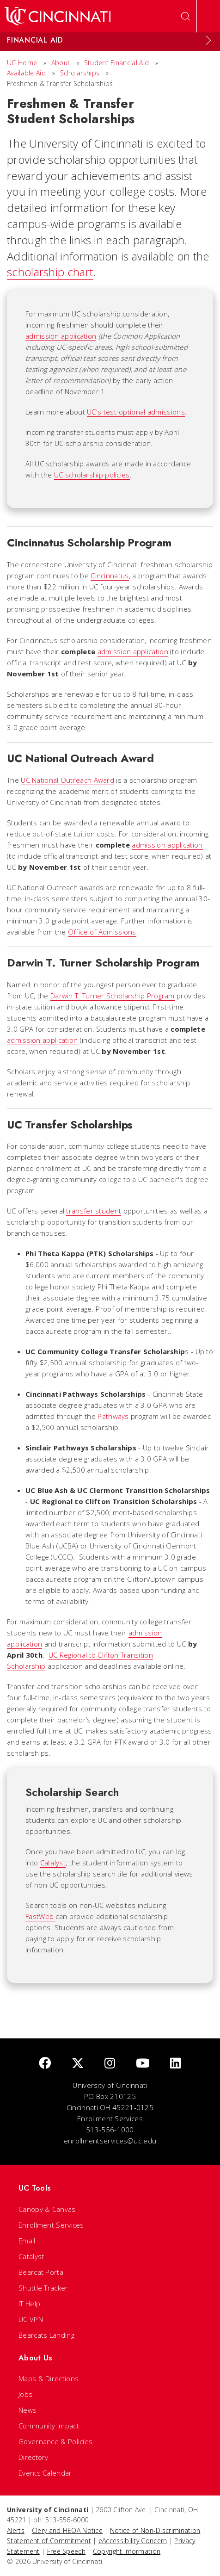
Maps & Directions (48, 2378)
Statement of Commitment (49, 2540)
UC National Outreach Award (67, 780)
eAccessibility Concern (132, 2540)
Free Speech (66, 2551)
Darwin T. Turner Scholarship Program (112, 995)
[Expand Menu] (208, 40)
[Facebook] (45, 2063)
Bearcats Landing (46, 2335)
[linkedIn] (175, 2063)
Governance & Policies (55, 2441)
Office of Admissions (102, 931)
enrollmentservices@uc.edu (110, 2140)
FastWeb (40, 1916)
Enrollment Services (51, 2224)
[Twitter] (78, 2063)
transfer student (93, 1210)
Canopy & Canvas (47, 2209)
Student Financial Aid (116, 62)
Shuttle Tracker (43, 2287)
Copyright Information (126, 2551)
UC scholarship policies (92, 474)
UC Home (22, 62)
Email (27, 2240)
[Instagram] (109, 2063)
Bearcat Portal (41, 2272)
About (60, 62)
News (27, 2410)
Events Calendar (45, 2472)
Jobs (25, 2394)
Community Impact (48, 2425)
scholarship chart (50, 271)
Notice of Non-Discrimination (155, 2530)
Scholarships (80, 72)
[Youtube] (143, 2063)
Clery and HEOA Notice (67, 2530)
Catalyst (53, 1862)
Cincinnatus (109, 575)
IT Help (29, 2303)
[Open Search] (185, 16)
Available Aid (26, 72)
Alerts (15, 2530)
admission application (60, 336)
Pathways (113, 1416)
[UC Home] (57, 16)
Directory (33, 2457)
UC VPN (30, 2319)
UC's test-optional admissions (136, 411)
